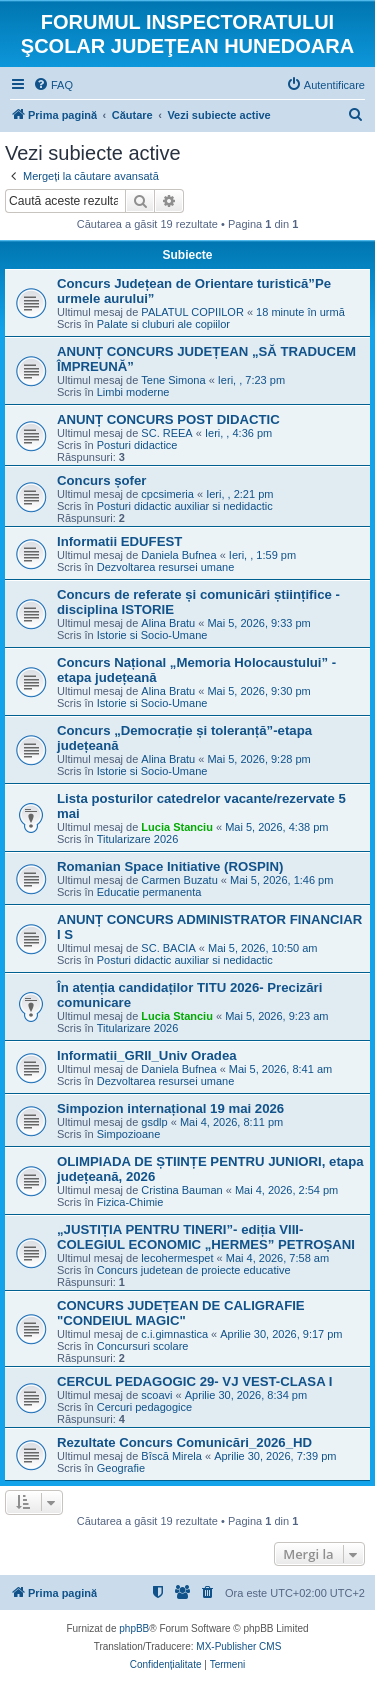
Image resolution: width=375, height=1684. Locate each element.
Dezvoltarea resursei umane (166, 567)
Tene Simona (173, 380)
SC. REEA (166, 433)
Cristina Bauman (181, 1190)
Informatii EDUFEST (119, 541)
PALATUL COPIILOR (192, 312)
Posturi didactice (137, 445)
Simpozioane (129, 1134)
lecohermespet (177, 1258)
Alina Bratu (168, 623)
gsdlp (154, 1122)
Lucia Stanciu (177, 827)
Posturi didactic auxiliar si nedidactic (185, 506)
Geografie (121, 1468)
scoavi (156, 1395)
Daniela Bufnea (178, 555)
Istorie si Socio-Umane (152, 635)
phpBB (134, 1628)
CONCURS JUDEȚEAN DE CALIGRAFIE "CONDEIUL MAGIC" (181, 1313)
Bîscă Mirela (171, 1456)
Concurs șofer (101, 480)
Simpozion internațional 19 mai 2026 (170, 1108)
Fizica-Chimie (130, 1202)
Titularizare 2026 (138, 839)
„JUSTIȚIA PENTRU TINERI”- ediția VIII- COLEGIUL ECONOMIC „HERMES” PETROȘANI (206, 1237)
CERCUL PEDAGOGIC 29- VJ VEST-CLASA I (195, 1381)
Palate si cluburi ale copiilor (163, 324)
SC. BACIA (168, 948)
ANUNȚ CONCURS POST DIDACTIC (168, 419)
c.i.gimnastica (174, 1334)
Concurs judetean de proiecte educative (194, 1270)
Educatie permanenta (149, 892)
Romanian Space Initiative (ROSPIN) (170, 866)
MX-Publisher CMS (238, 1646)
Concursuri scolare (143, 1346)
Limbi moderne (133, 392)
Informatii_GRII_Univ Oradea (147, 1055)
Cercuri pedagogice (144, 1407)
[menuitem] (53, 85)
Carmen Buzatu (179, 880)
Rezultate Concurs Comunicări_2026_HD (184, 1442)
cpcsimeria (167, 494)
